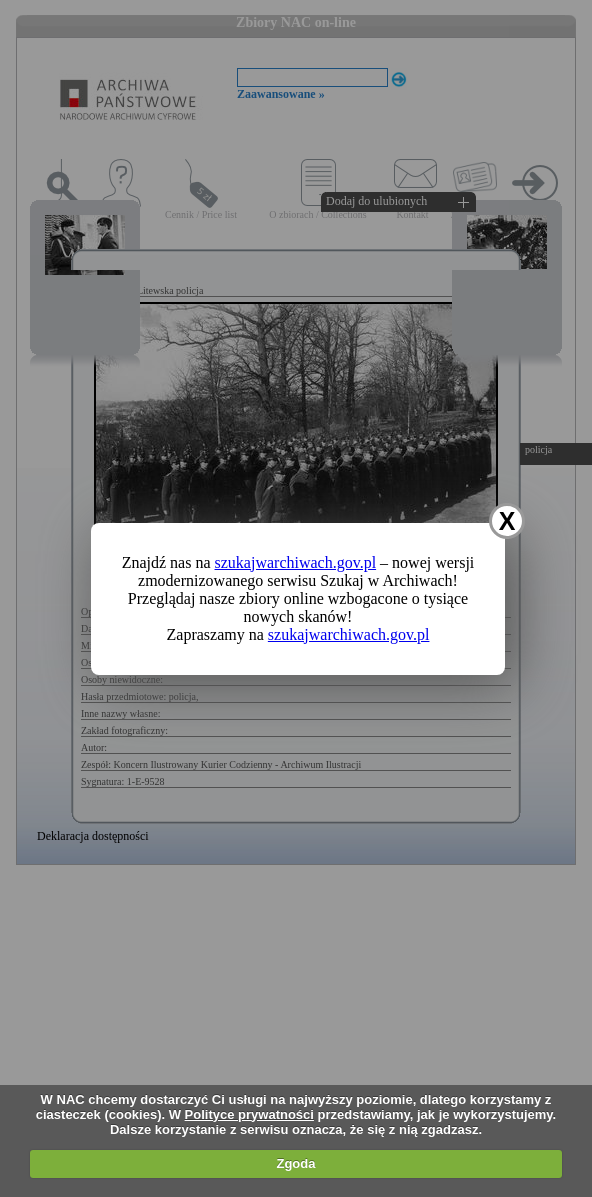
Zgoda (295, 1163)
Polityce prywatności (249, 1114)
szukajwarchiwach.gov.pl (296, 562)
